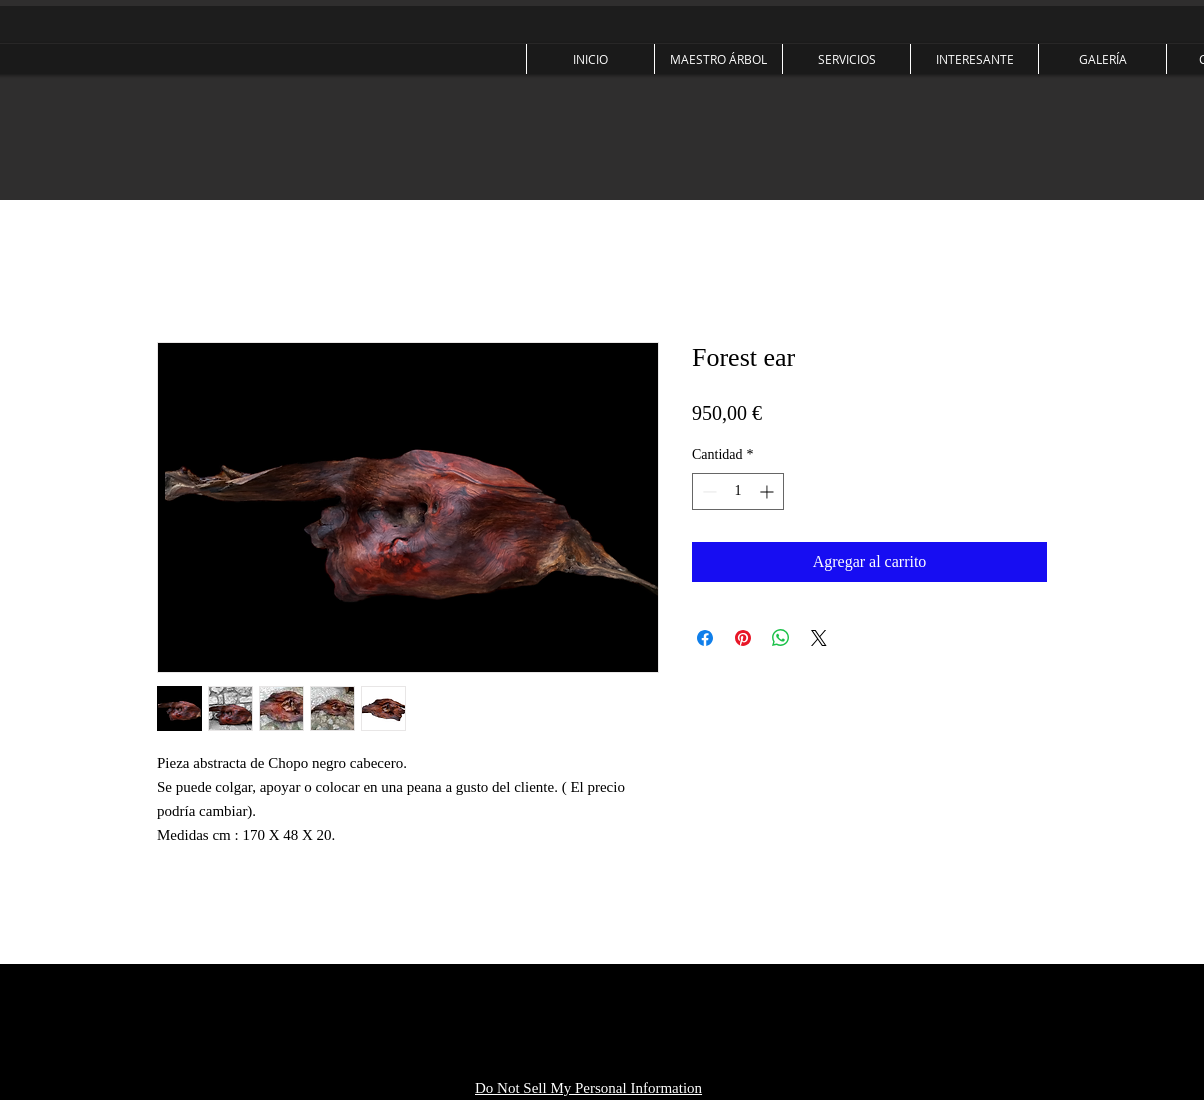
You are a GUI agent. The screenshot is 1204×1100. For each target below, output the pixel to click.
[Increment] (768, 491)
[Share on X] (819, 638)
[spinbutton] (738, 491)
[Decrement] (707, 491)
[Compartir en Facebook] (705, 638)
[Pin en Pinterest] (743, 638)
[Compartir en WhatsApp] (781, 638)
